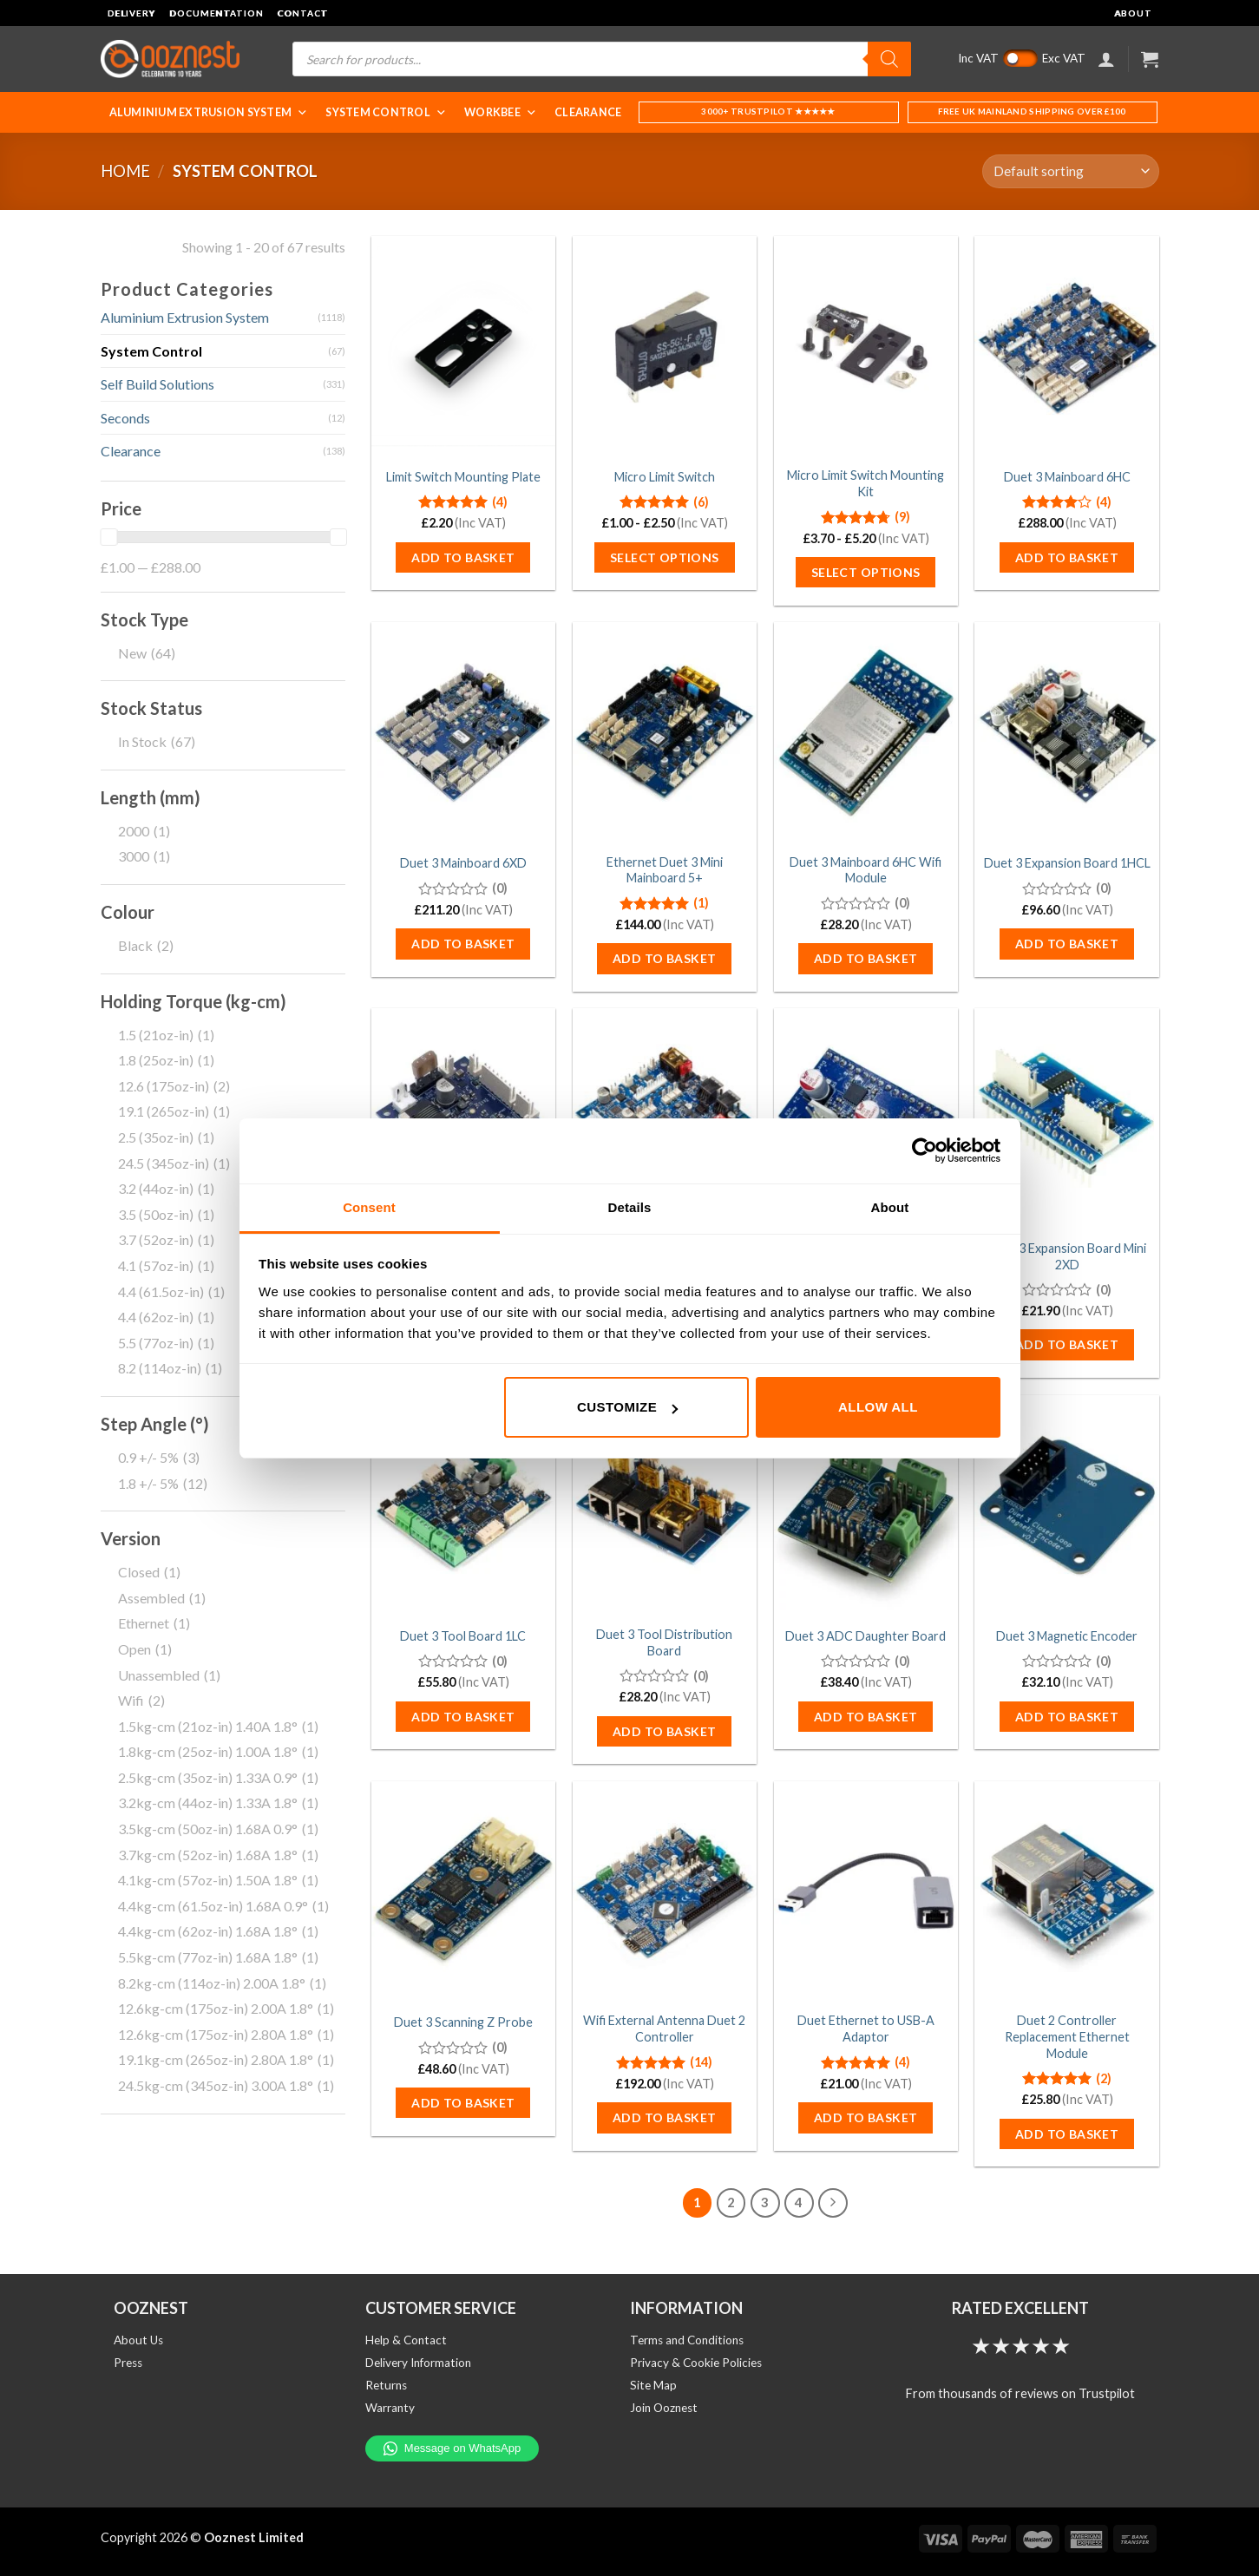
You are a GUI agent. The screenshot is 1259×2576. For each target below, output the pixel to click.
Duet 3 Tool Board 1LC (463, 1636)
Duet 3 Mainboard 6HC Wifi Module (865, 870)
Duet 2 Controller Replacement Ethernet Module (1067, 2036)
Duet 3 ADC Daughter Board (865, 1636)
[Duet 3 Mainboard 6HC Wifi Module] (866, 732)
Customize (627, 1406)
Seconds (125, 418)
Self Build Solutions (157, 384)
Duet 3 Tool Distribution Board (664, 1642)
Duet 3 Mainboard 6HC (1067, 476)
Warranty (390, 2408)
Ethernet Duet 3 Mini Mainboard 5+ (665, 870)
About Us (138, 2340)
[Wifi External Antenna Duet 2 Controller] (665, 1891)
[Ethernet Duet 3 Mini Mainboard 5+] (665, 732)
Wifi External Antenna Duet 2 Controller (664, 2028)
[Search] (889, 59)
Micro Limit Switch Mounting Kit (865, 483)
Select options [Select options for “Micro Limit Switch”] (664, 557)
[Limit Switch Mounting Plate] (463, 346)
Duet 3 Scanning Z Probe (463, 2022)
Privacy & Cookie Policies (696, 2363)
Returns (386, 2385)
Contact (302, 13)
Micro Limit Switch (664, 476)
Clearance (587, 112)
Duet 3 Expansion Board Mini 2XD (1066, 1256)
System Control (386, 112)
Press (128, 2363)
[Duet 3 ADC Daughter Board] (866, 1505)
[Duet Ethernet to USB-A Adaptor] (866, 1891)
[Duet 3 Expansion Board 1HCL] (1066, 732)
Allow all (878, 1406)
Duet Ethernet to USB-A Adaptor (865, 2028)
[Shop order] (1070, 171)
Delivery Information (418, 2363)
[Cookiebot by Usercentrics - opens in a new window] (924, 1150)
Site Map (653, 2385)
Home (125, 170)
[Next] (833, 2203)
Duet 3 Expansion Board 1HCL (1067, 862)
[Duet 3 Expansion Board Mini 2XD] (1066, 1118)
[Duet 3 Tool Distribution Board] (665, 1505)
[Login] (1106, 59)
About (1132, 13)
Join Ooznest (664, 2408)
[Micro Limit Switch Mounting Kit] (866, 346)
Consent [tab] (369, 1207)
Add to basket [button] (463, 557)
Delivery (132, 13)
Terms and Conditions (687, 2340)
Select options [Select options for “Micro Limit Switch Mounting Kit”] (866, 572)
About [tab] (890, 1207)
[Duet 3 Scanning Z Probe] (463, 1891)
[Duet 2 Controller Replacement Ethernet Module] (1066, 1891)
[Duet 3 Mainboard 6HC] (1066, 346)
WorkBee (500, 112)
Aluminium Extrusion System (209, 112)
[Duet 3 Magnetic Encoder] (1066, 1505)
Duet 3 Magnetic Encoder (1067, 1636)
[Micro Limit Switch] (665, 346)
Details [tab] (630, 1207)
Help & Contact (406, 2340)
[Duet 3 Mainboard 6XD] (463, 732)
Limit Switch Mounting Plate (463, 476)
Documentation (216, 13)
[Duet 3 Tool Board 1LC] (463, 1505)
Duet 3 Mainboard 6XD (463, 862)
